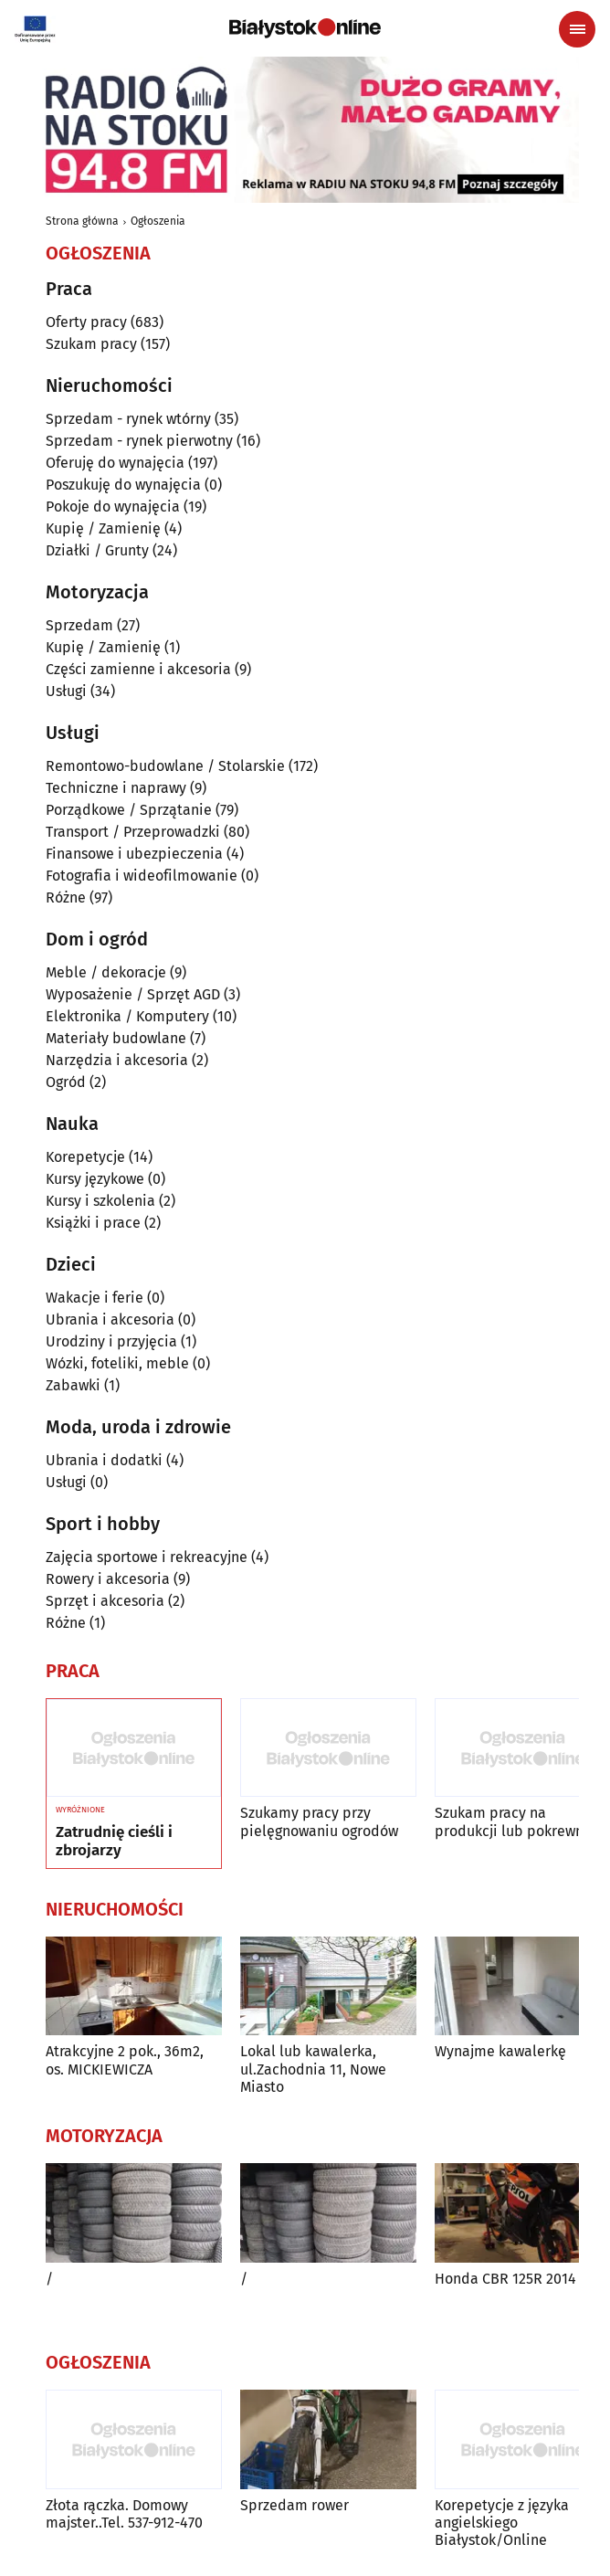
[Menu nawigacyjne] (577, 29)
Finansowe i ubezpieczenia (134, 853)
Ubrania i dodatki (104, 1460)
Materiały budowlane (116, 1038)
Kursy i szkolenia (100, 1200)
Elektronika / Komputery (127, 1016)
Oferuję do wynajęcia (115, 462)
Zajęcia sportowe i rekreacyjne (146, 1557)
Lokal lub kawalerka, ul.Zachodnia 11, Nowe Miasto (313, 2069)
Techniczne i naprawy (116, 788)
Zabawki (73, 1385)
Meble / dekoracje (106, 972)
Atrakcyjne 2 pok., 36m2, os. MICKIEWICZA (125, 2060)
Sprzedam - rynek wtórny (128, 419)
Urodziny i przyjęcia (111, 1341)
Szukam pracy (91, 344)
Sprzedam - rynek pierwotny (139, 440)
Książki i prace (93, 1222)
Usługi (66, 691)
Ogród (66, 1082)
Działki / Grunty (97, 550)
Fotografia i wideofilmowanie (141, 875)
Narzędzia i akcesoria (117, 1060)
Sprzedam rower (294, 2505)
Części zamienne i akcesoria (138, 669)
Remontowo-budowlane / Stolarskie (165, 766)
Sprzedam (79, 625)
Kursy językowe (95, 1179)
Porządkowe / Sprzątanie (129, 809)
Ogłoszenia (158, 221)
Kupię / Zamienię (103, 528)
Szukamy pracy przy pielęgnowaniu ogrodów (319, 1821)
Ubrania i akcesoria (110, 1319)
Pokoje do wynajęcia (113, 506)
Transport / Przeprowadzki (133, 831)
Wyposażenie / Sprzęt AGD (133, 994)
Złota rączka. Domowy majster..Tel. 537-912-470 (124, 2514)
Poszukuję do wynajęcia (123, 484)
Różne (66, 897)
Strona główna (82, 221)
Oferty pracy (86, 322)
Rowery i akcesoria (108, 1579)
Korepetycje (85, 1157)
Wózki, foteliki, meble (117, 1363)
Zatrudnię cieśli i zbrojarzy (114, 1841)
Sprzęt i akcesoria (105, 1601)
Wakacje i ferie (94, 1297)
